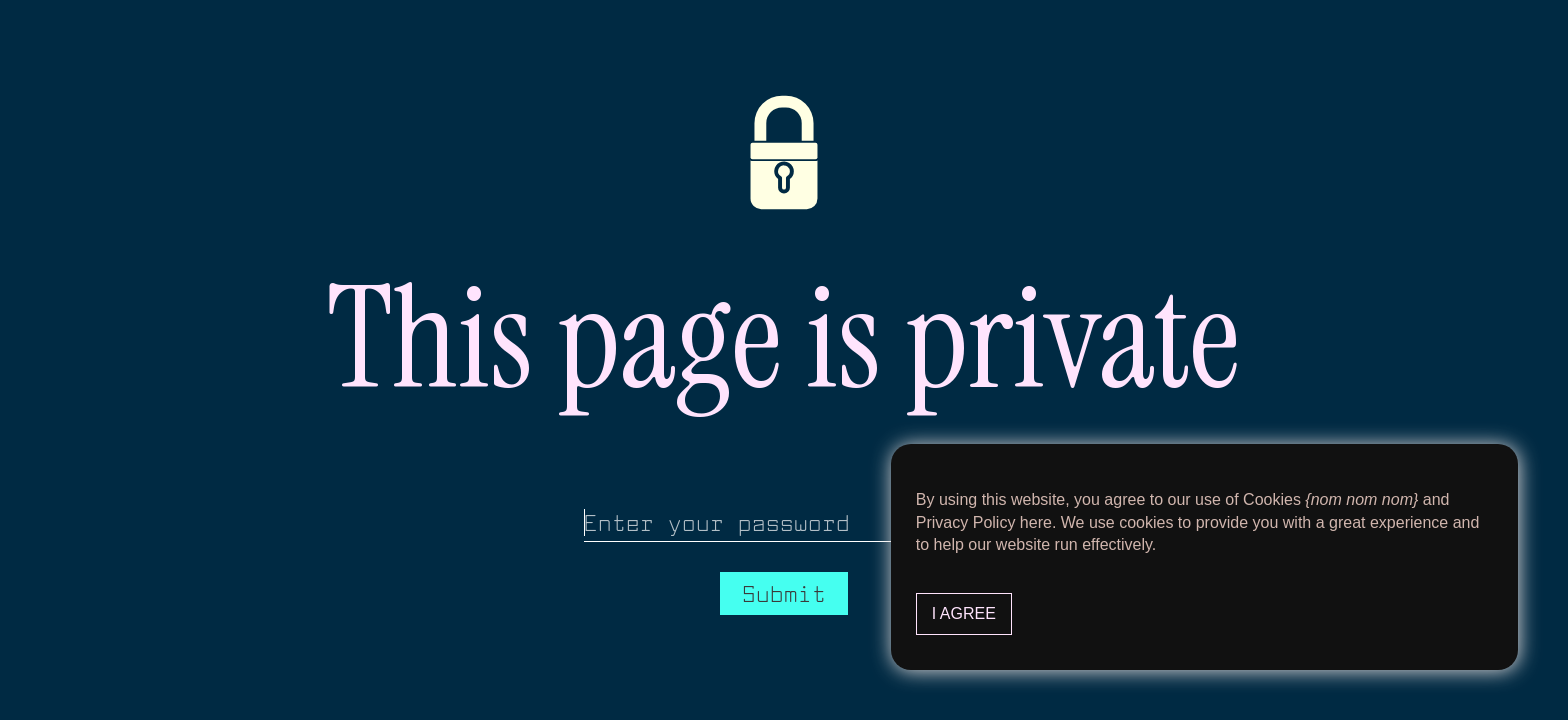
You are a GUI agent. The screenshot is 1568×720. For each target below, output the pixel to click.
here (1036, 522)
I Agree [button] (964, 613)
